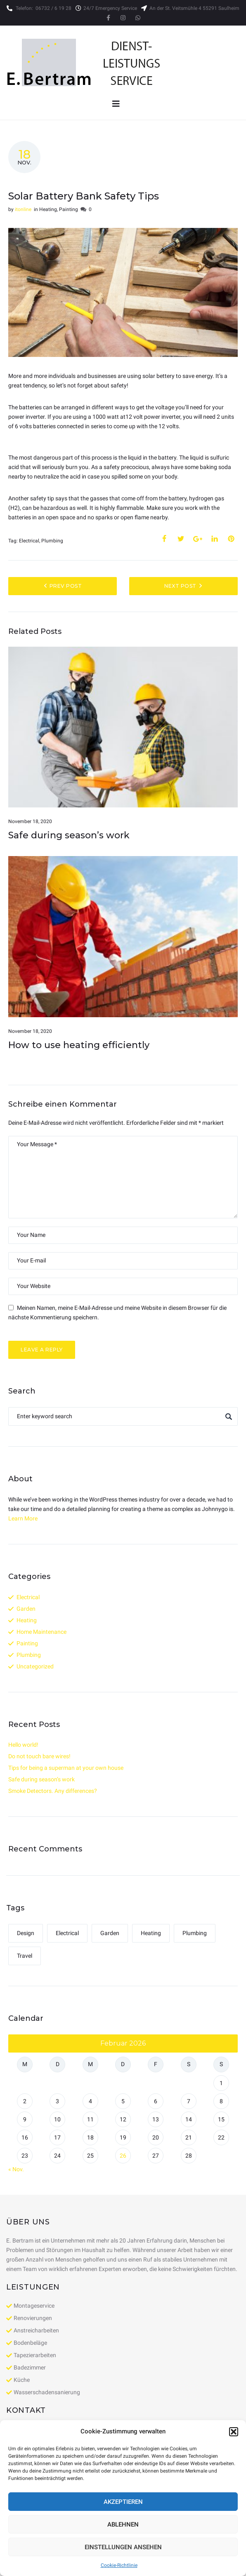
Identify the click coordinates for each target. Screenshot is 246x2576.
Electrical (29, 541)
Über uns (28, 2221)
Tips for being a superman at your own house (65, 1767)
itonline (23, 209)
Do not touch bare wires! (39, 1756)
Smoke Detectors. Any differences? (52, 1791)
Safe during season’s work (69, 835)
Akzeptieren (123, 2502)
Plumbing (52, 541)
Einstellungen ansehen (123, 2547)
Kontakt (26, 2410)
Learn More (23, 1518)
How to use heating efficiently (78, 1045)
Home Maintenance (41, 1631)
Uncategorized (35, 1666)
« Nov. (16, 2169)
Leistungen (33, 2287)
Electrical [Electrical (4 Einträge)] (67, 1933)
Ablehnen (123, 2524)
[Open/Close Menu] (116, 104)
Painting (68, 209)
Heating (48, 209)
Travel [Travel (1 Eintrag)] (24, 1955)
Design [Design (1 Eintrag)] (25, 1933)
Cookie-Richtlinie (119, 2565)
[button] (233, 2432)
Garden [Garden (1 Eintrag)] (109, 1933)
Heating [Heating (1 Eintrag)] (151, 1933)
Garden (26, 1608)
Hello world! (23, 1744)
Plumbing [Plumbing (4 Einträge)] (194, 1933)
